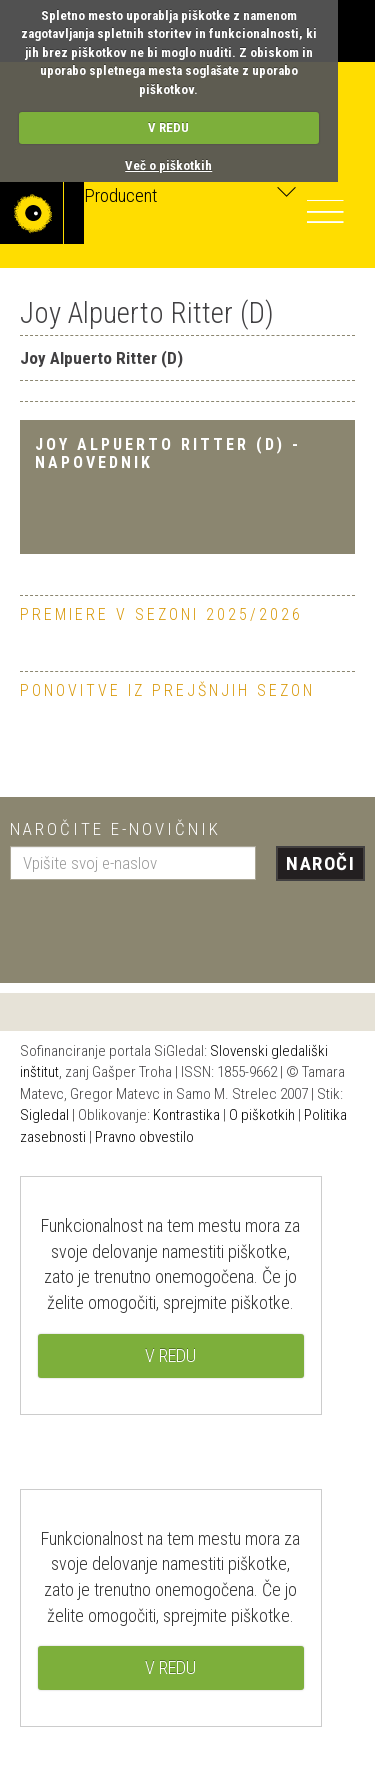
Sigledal (44, 1115)
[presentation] (162, 924)
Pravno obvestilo (144, 1137)
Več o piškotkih (168, 165)
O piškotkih (262, 1115)
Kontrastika (186, 1115)
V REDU (168, 127)
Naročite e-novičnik (115, 829)
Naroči (320, 863)
